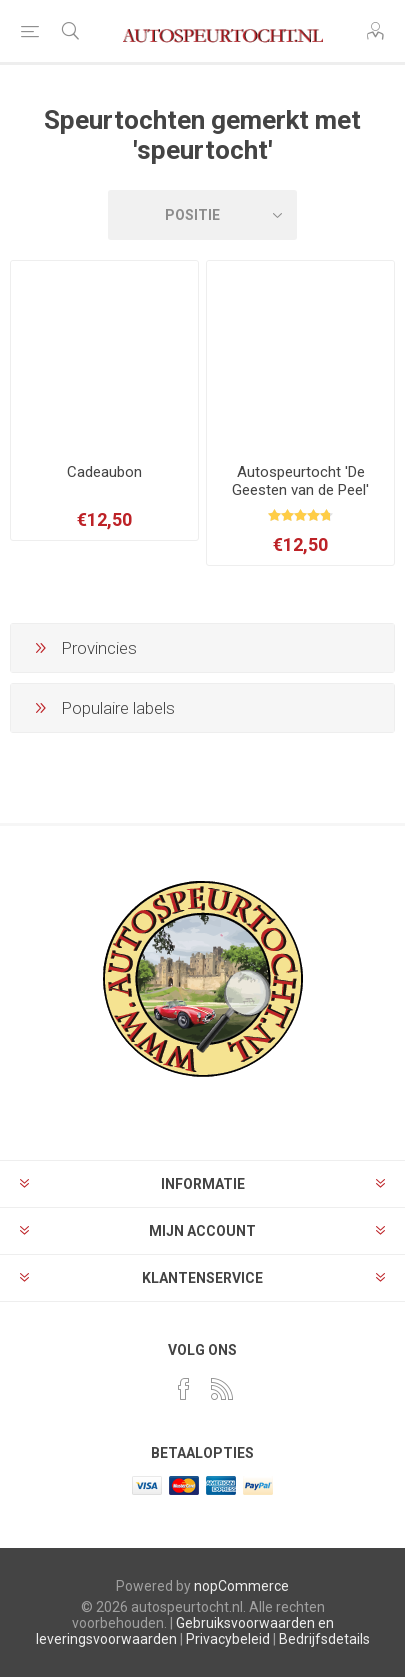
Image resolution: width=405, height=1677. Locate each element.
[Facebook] (184, 1389)
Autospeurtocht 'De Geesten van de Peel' (300, 481)
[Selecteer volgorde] (202, 215)
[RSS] (222, 1389)
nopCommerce (241, 1586)
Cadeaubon (104, 472)
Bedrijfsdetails (324, 1639)
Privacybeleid (228, 1639)
